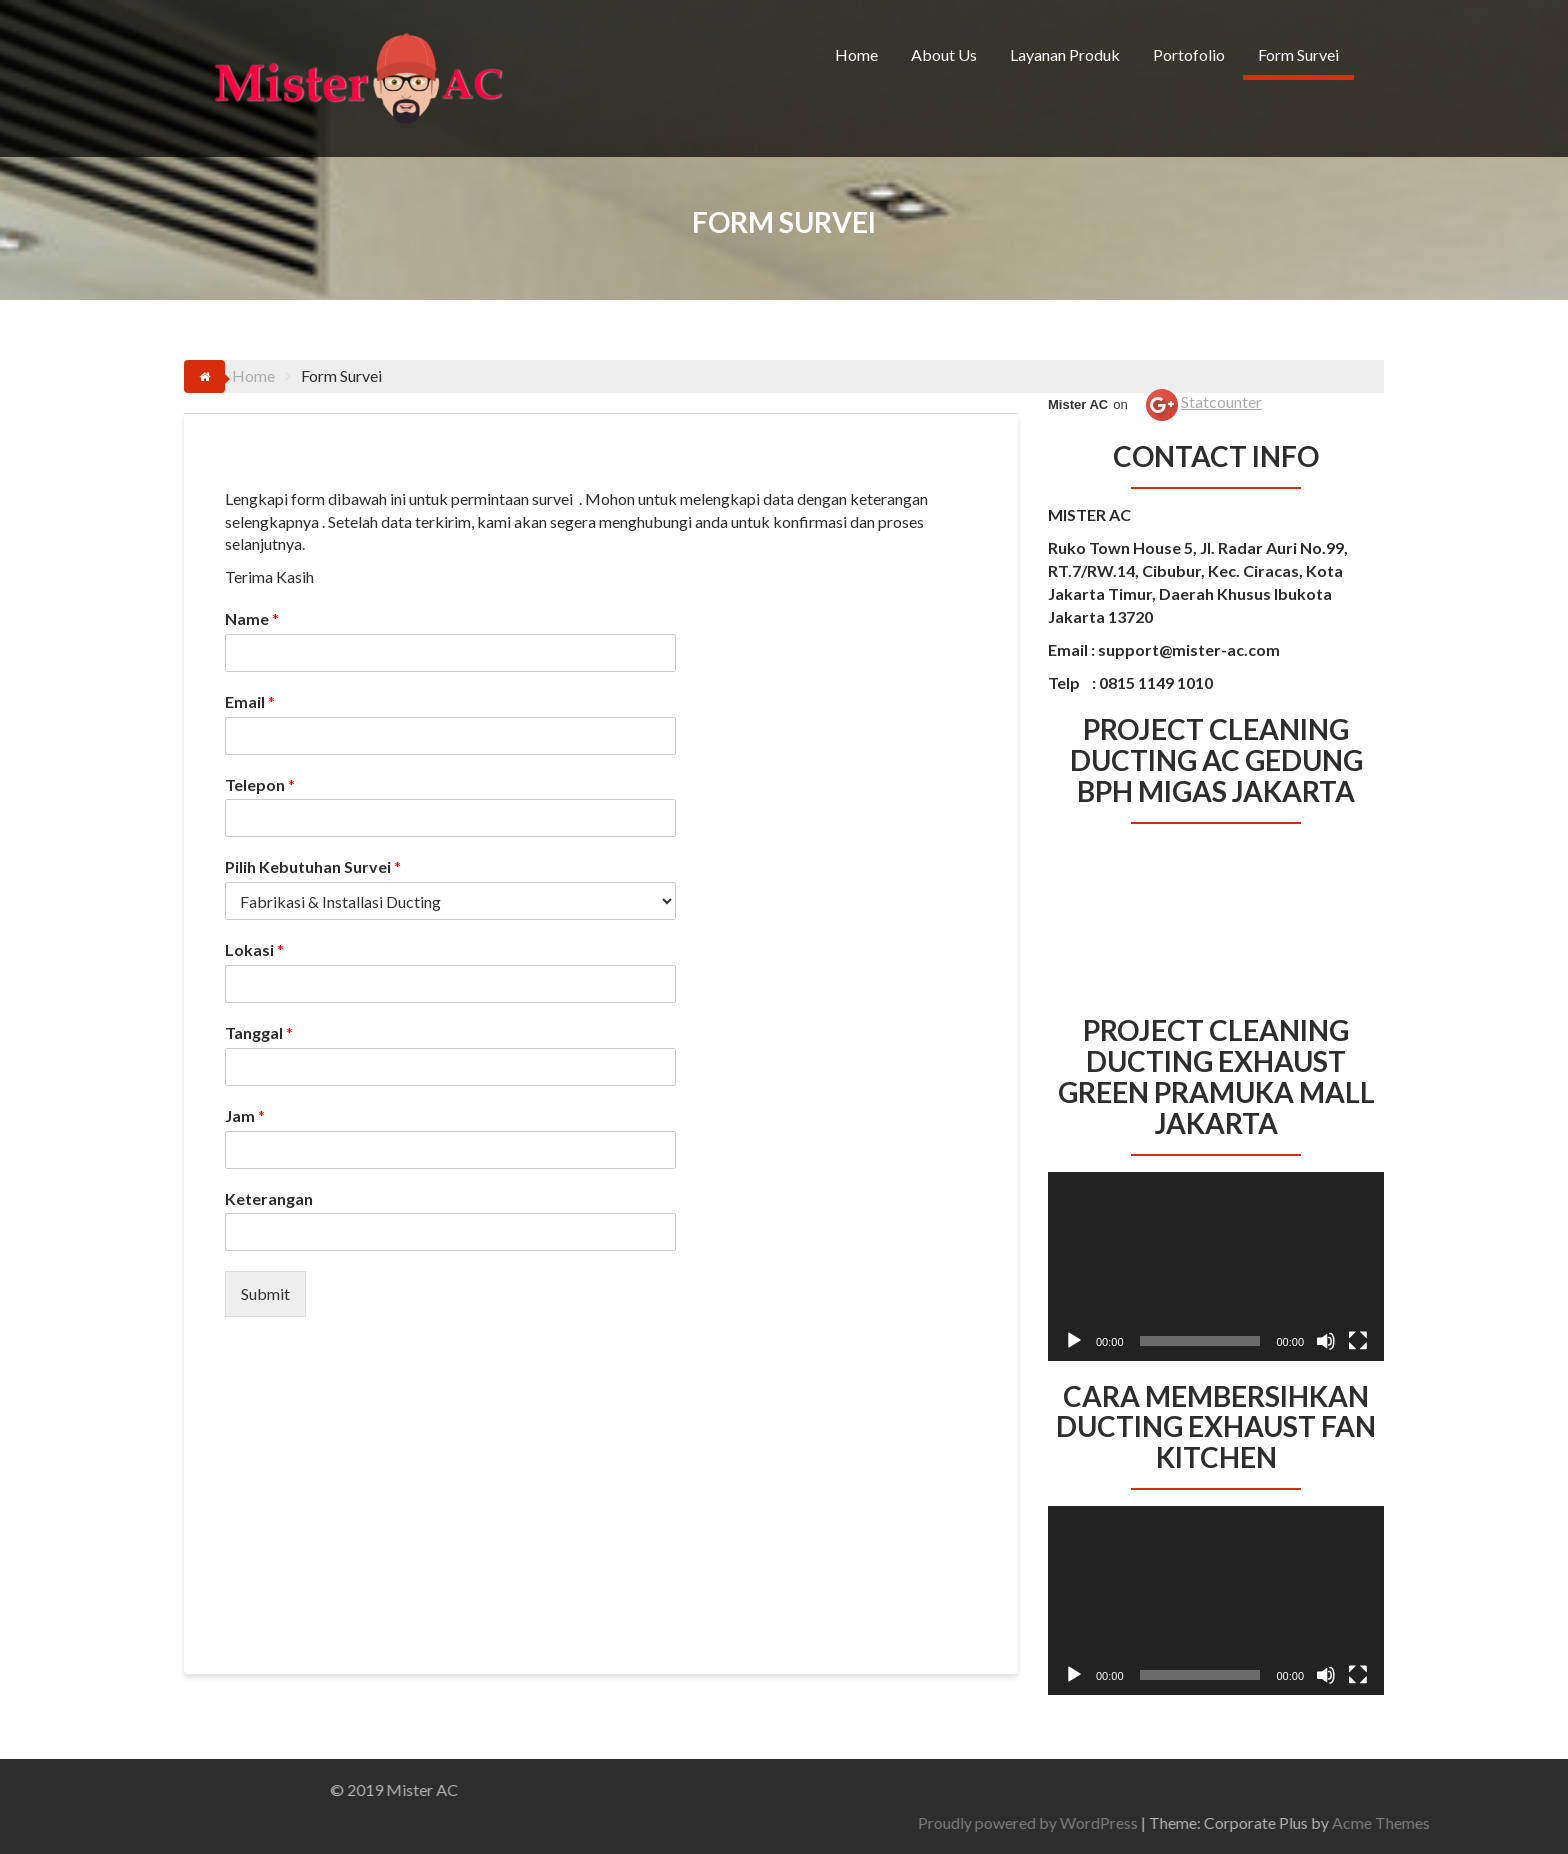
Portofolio (1189, 54)
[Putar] (1074, 1341)
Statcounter (1221, 401)
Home (856, 54)
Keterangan (269, 1198)
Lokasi (254, 949)
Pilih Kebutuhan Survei (313, 866)
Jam (245, 1115)
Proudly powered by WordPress (1271, 1822)
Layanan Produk (1065, 54)
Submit (265, 1293)
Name (252, 618)
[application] (1216, 1266)
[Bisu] (1326, 1341)
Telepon (260, 784)
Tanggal (259, 1032)
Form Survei (1298, 54)
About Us (944, 54)
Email (250, 701)
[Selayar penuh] (1358, 1341)
